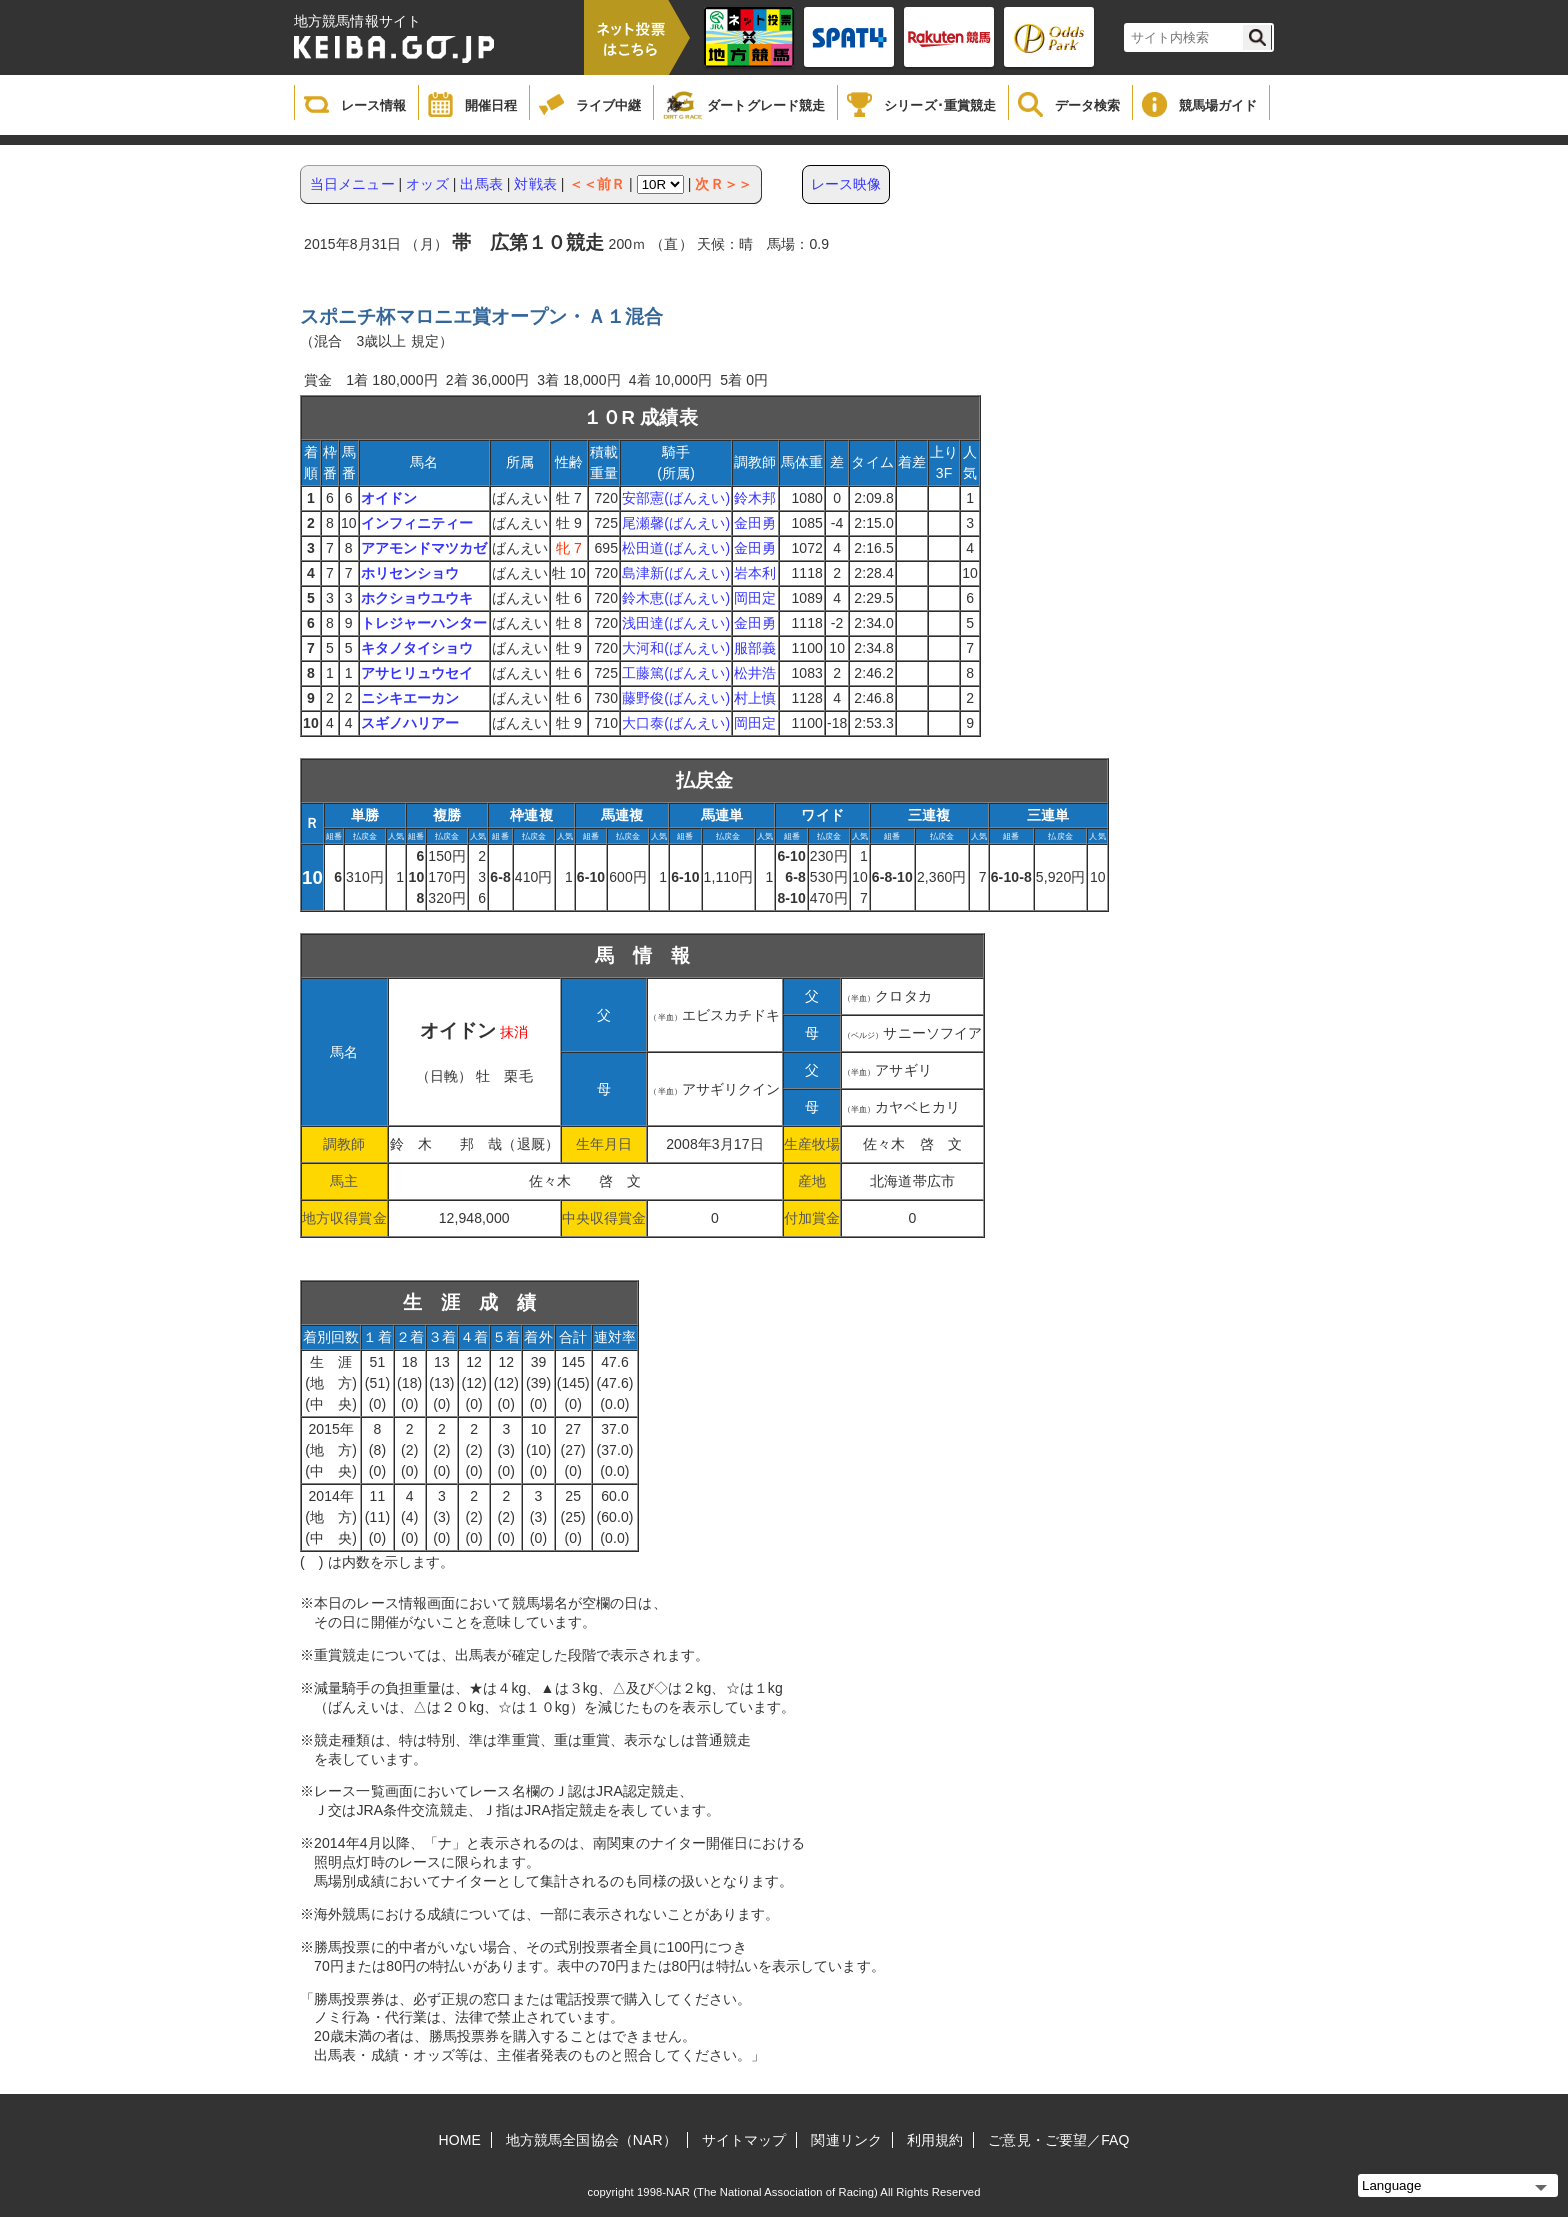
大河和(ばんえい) (676, 648)
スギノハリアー (410, 723)
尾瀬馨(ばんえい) (676, 523)
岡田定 (755, 598)
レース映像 (846, 184)
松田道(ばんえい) (676, 548)
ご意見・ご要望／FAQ (1058, 2140)
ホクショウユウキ (417, 598)
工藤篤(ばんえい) (676, 673)
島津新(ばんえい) (676, 573)
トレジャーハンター (424, 623)
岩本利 (755, 573)
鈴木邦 (755, 498)
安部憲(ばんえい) (676, 498)
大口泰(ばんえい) (676, 723)
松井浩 (755, 673)
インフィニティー (417, 523)
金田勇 (755, 523)
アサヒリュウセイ (417, 673)
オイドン (389, 498)
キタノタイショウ (417, 648)
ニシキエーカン (410, 698)
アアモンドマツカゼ (424, 548)
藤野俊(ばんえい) (676, 698)
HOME (460, 2140)
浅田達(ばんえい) (676, 623)
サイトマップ (744, 2140)
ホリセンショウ (410, 573)
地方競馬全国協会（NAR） (591, 2140)
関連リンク (846, 2140)
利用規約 (935, 2140)
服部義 (755, 648)
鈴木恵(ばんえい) (676, 598)
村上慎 (755, 698)
